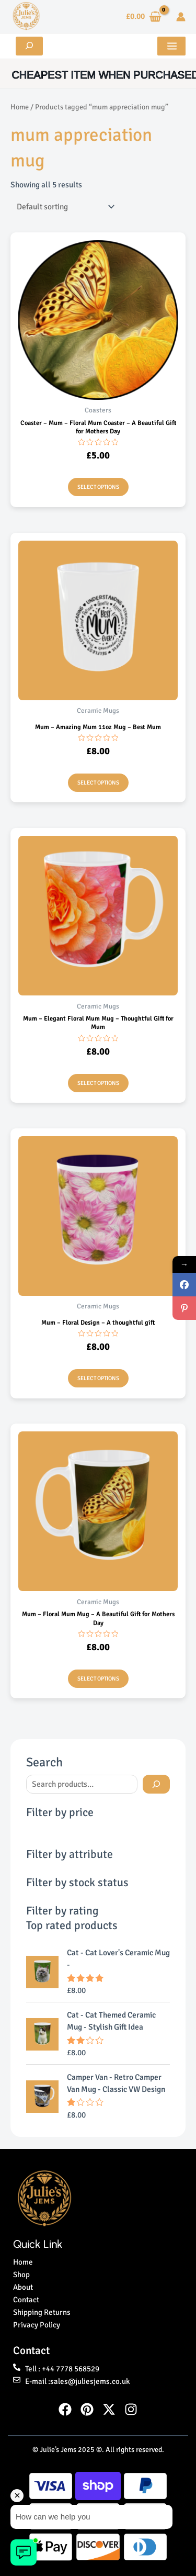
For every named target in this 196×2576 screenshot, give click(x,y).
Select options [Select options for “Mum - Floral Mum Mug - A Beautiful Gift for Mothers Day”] (98, 1678)
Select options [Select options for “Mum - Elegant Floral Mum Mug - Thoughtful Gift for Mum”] (98, 1083)
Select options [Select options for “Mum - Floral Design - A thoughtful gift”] (98, 1378)
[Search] (156, 1784)
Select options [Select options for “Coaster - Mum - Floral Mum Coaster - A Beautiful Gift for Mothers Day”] (98, 487)
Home (19, 107)
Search (44, 1762)
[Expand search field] (29, 46)
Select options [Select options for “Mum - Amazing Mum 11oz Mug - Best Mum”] (98, 782)
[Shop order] (63, 206)
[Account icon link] (181, 16)
